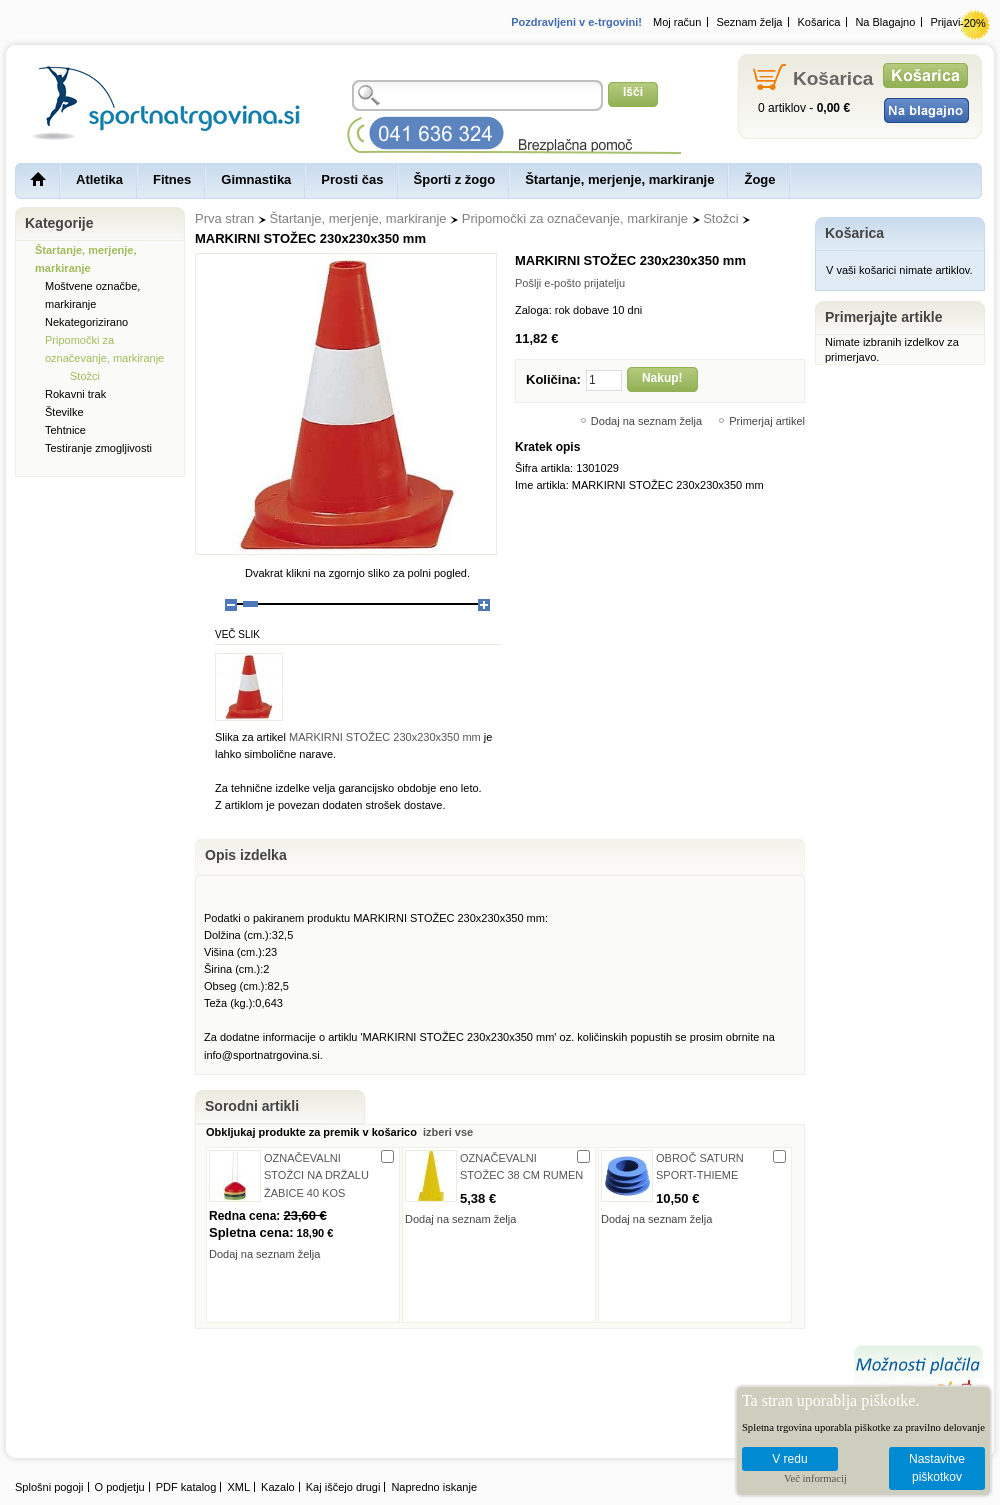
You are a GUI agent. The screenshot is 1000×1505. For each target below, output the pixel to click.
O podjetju (120, 1487)
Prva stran (224, 218)
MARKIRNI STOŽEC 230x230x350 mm (385, 737)
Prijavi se (952, 22)
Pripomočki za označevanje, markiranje (575, 218)
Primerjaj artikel (767, 421)
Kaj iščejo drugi (343, 1487)
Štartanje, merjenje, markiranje (358, 218)
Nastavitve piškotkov (937, 1468)
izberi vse (446, 1132)
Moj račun (677, 22)
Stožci (720, 218)
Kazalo (278, 1487)
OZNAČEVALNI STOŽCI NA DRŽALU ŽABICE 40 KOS (316, 1175)
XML (238, 1487)
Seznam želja (749, 22)
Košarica (819, 22)
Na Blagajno (885, 22)
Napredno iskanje (434, 1487)
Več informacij (815, 1478)
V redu (789, 1459)
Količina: (553, 379)
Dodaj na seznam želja (646, 421)
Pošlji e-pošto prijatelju (570, 283)
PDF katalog (186, 1487)
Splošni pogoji (49, 1487)
